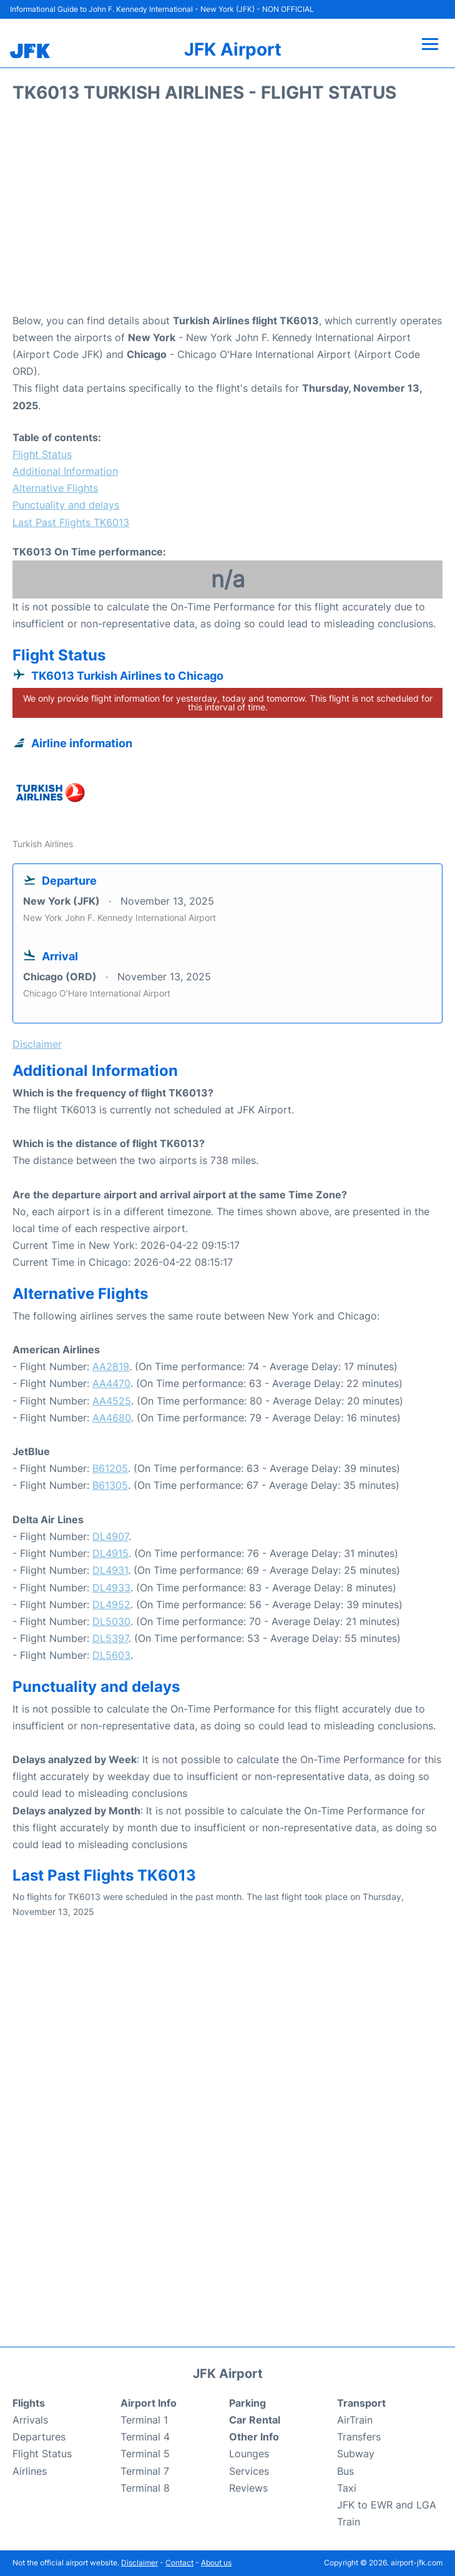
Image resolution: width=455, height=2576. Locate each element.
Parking (247, 2403)
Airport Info (148, 2403)
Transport (361, 2403)
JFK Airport (232, 49)
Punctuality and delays (65, 505)
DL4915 (110, 1553)
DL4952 (111, 1604)
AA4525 (111, 1401)
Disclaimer (139, 2562)
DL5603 (111, 1655)
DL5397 (110, 1638)
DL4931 (110, 1570)
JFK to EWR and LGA (386, 2505)
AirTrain (355, 2420)
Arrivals (30, 2420)
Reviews (248, 2488)
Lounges (249, 2453)
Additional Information (65, 471)
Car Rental (254, 2420)
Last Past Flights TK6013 (70, 522)
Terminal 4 (145, 2436)
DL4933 (111, 1587)
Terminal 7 (144, 2471)
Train (348, 2521)
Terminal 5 (145, 2453)
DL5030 (111, 1621)
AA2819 (110, 1366)
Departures (39, 2436)
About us (216, 2562)
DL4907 (110, 1536)
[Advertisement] (227, 212)
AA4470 (111, 1383)
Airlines (29, 2471)
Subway (355, 2453)
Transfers (359, 2436)
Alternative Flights (55, 488)
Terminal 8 (145, 2488)
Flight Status (42, 454)
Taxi (346, 2488)
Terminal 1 (144, 2420)
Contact (179, 2562)
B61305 (110, 1485)
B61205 (110, 1468)
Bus (345, 2471)
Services (249, 2471)
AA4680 (111, 1417)
